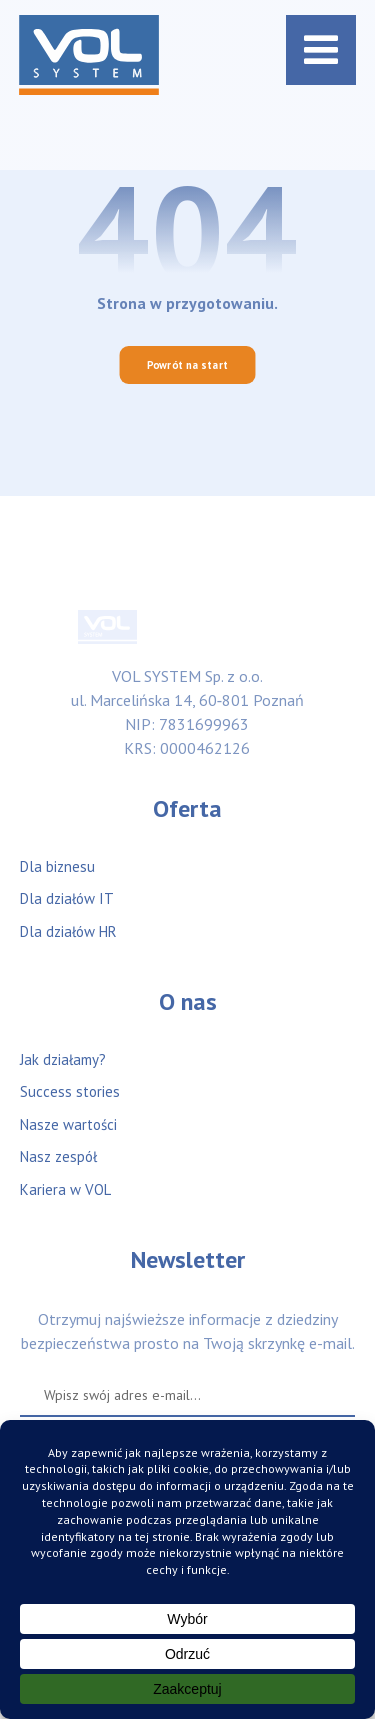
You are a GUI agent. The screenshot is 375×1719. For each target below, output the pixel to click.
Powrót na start (188, 365)
